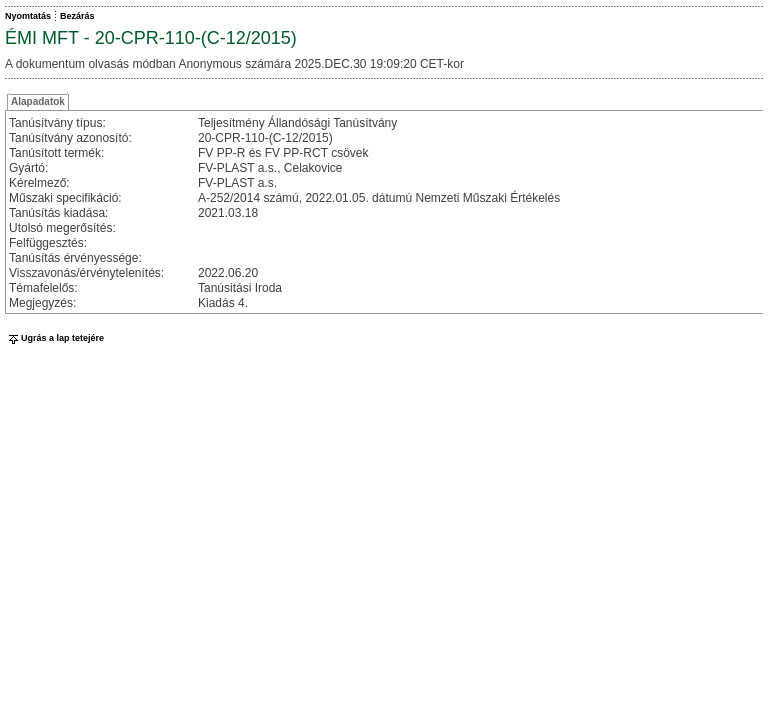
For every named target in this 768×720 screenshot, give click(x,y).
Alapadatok (38, 101)
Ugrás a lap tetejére (54, 338)
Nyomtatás (28, 16)
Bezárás (77, 16)
